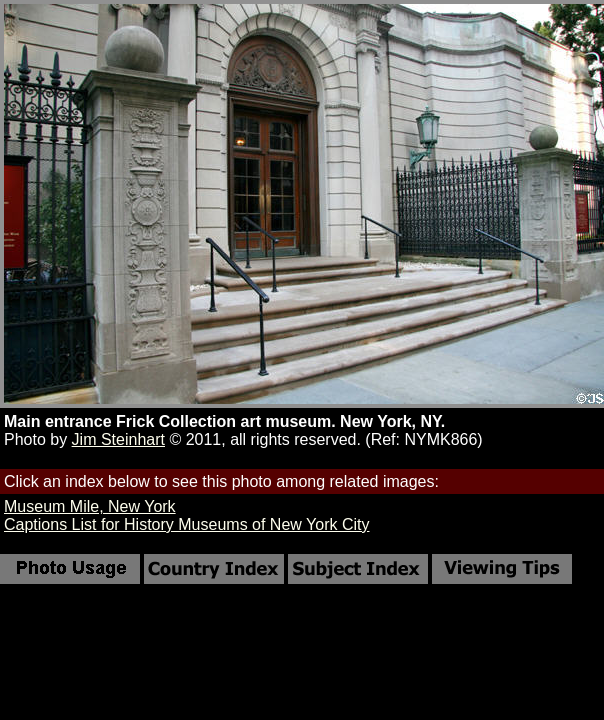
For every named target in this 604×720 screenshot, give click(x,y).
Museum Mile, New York (90, 506)
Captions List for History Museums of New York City (186, 524)
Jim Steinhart (118, 439)
